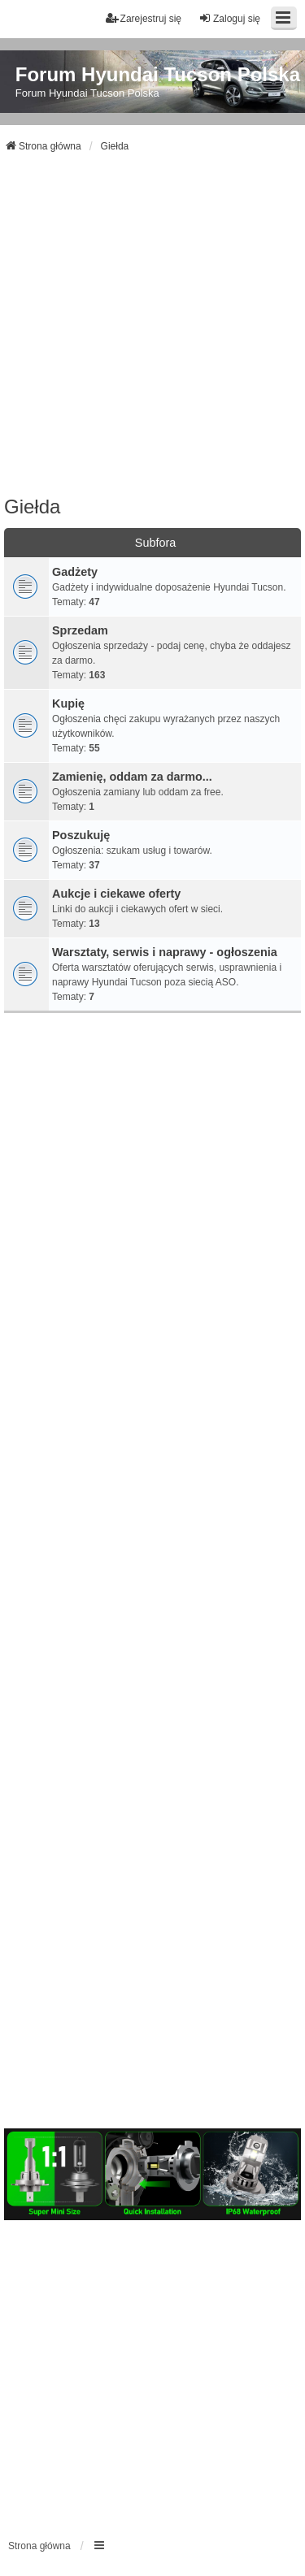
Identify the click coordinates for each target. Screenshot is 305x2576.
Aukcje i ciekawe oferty (116, 893)
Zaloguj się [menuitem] (229, 18)
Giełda (32, 506)
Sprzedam (80, 630)
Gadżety (75, 571)
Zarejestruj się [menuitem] (143, 18)
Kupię (68, 703)
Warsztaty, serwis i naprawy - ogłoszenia (164, 952)
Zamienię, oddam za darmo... (132, 776)
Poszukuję (81, 835)
